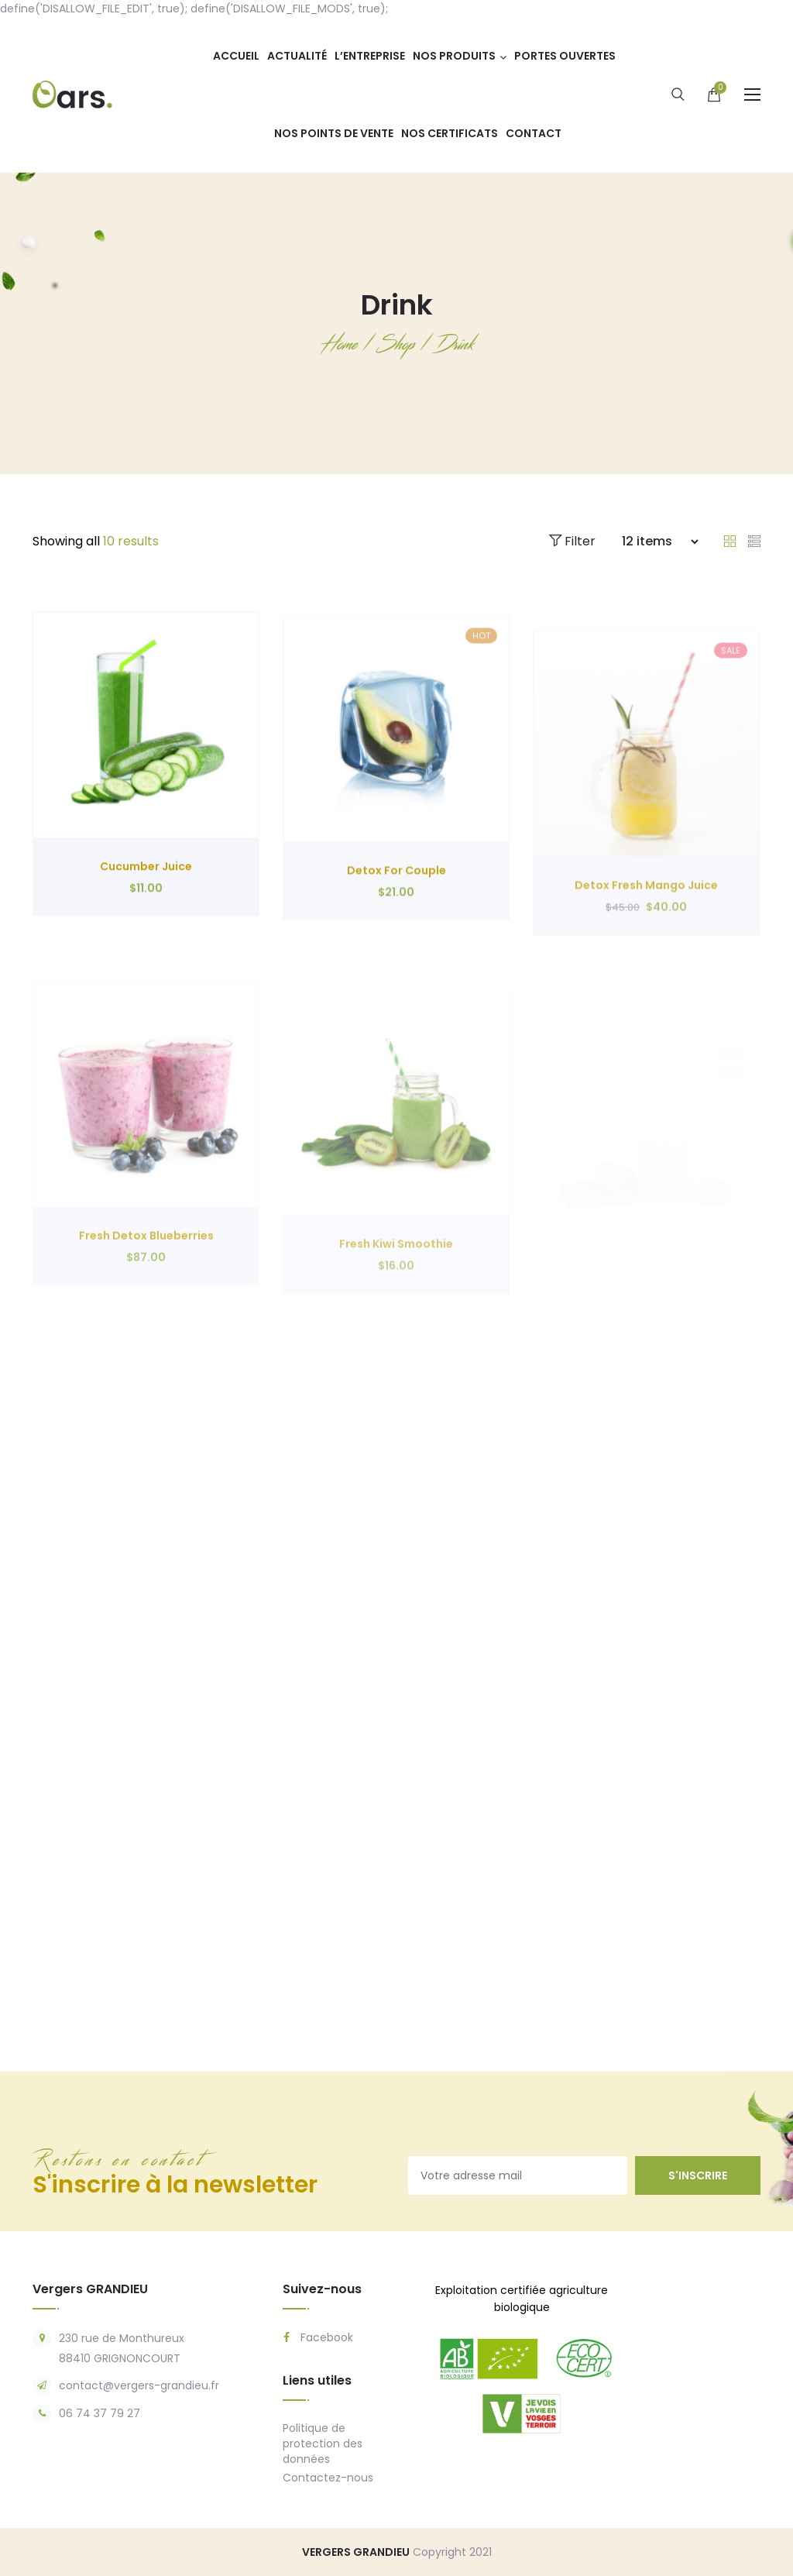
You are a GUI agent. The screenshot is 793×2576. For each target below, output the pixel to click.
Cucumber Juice (146, 922)
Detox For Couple (396, 936)
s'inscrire (697, 2175)
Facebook (318, 2337)
